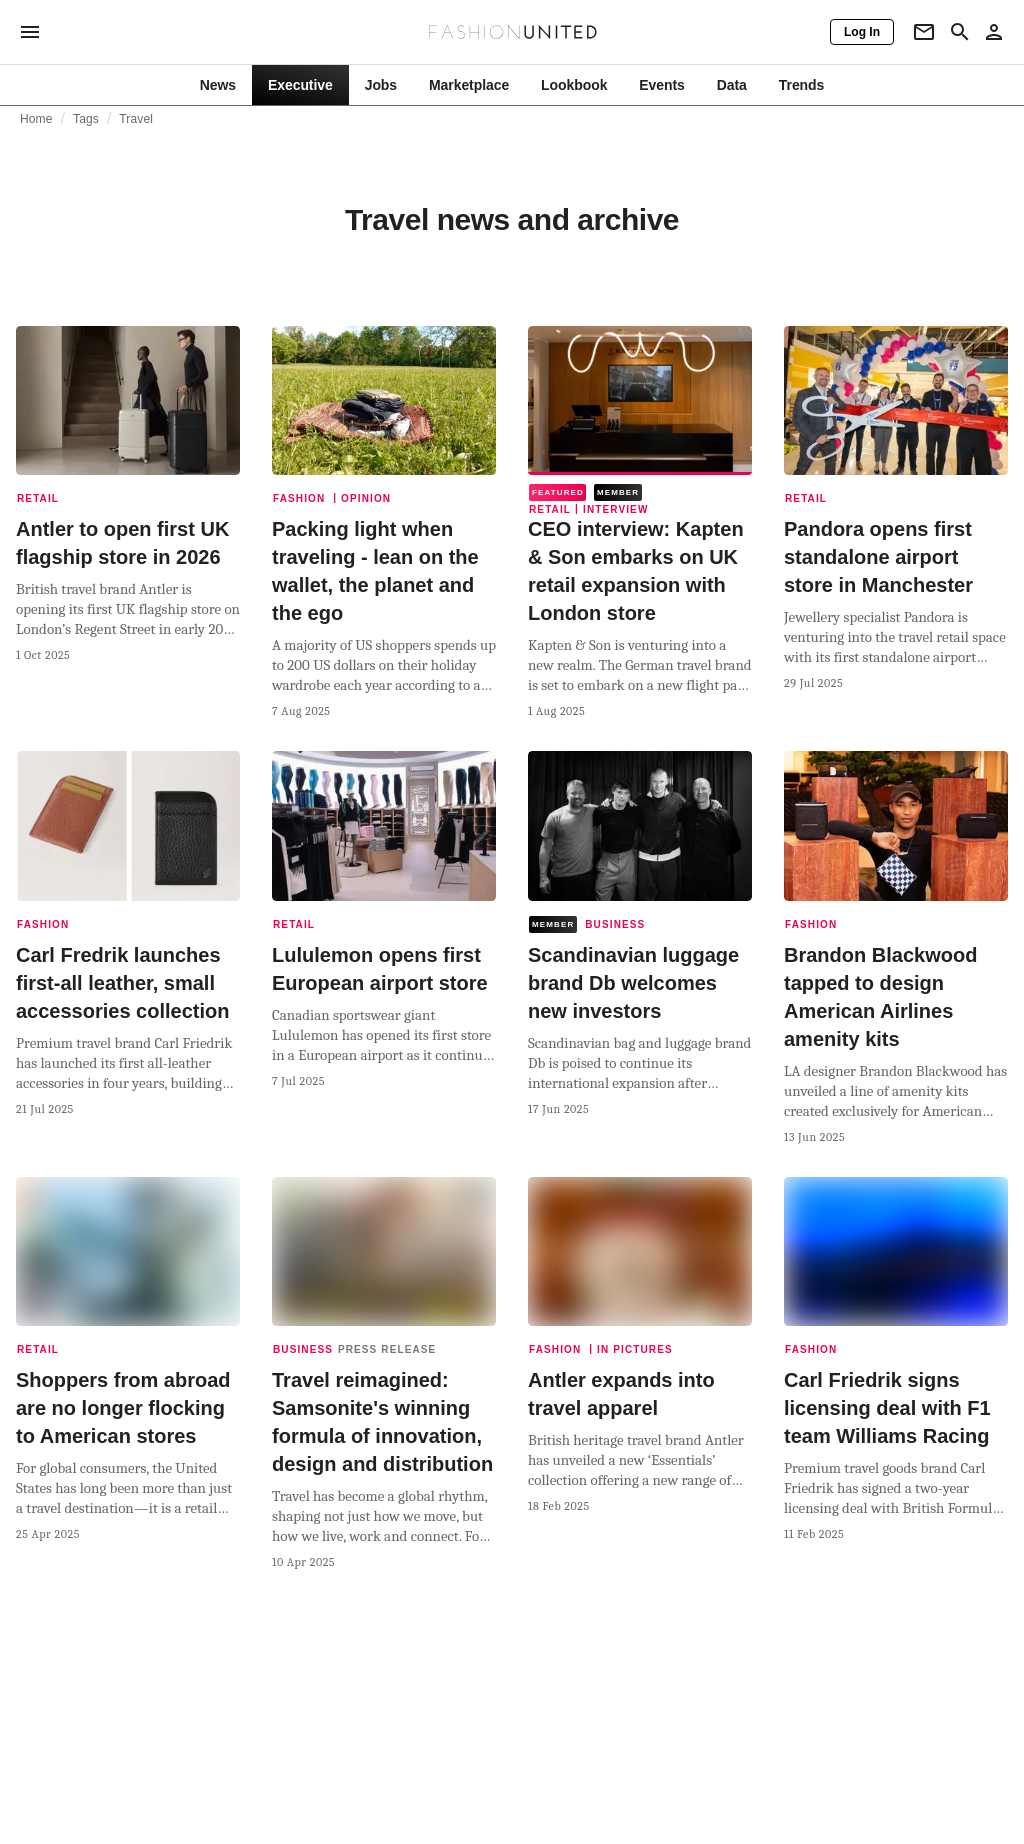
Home (36, 119)
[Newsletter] (924, 32)
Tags (86, 119)
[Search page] (960, 32)
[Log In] (862, 32)
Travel (136, 119)
